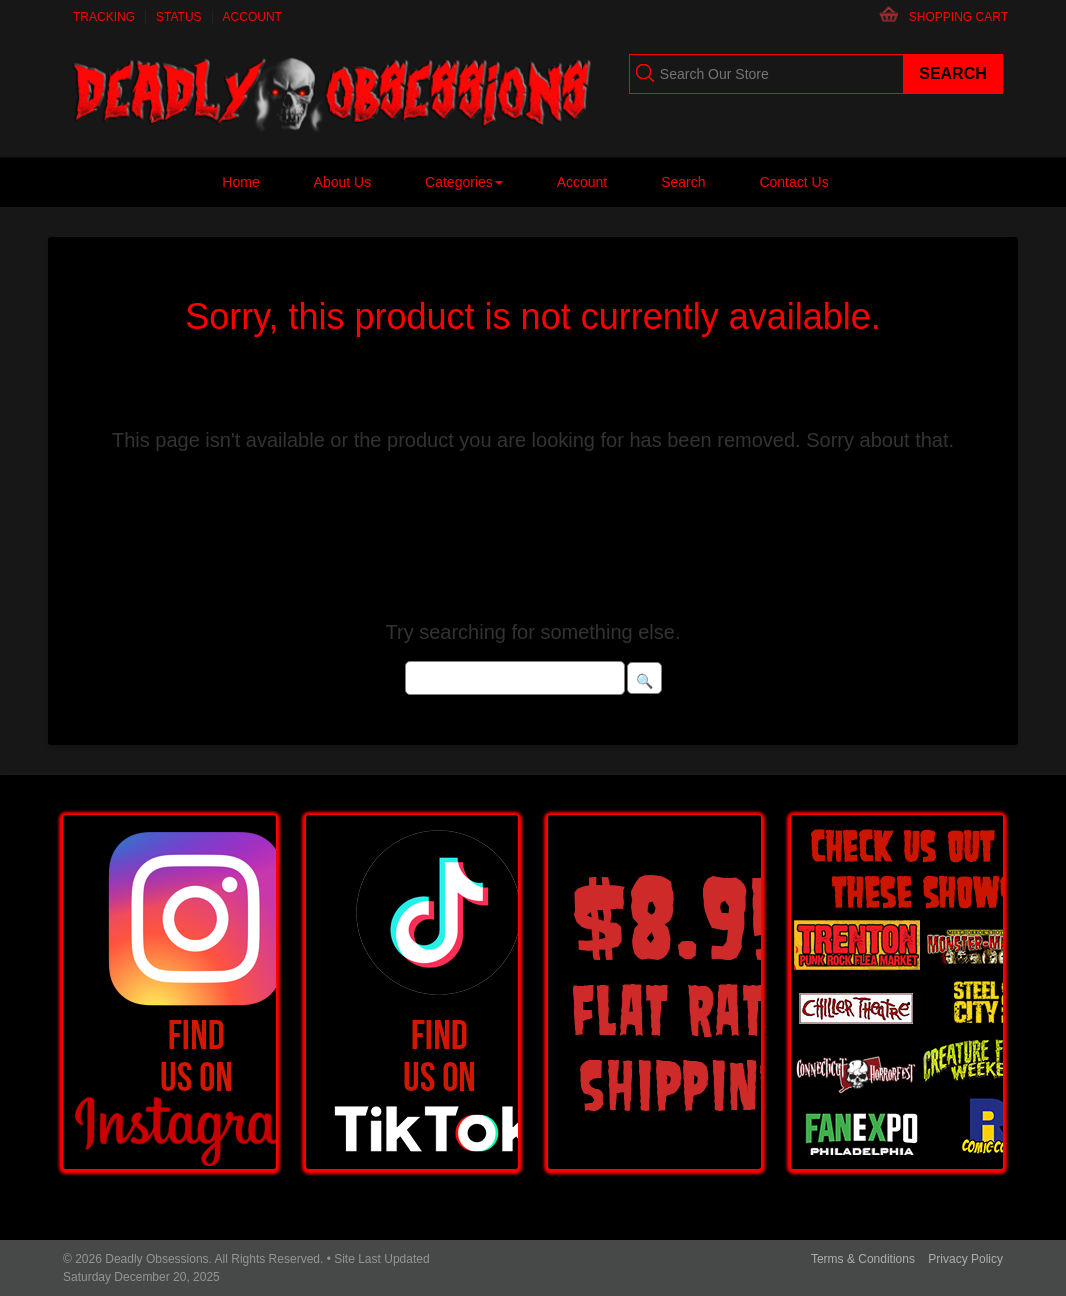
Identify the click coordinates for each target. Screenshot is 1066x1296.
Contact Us (793, 182)
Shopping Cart (958, 17)
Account (252, 17)
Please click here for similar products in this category (533, 535)
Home (240, 182)
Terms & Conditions (863, 1259)
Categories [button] (464, 182)
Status (179, 17)
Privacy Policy (965, 1259)
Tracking (104, 17)
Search (683, 182)
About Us (343, 182)
